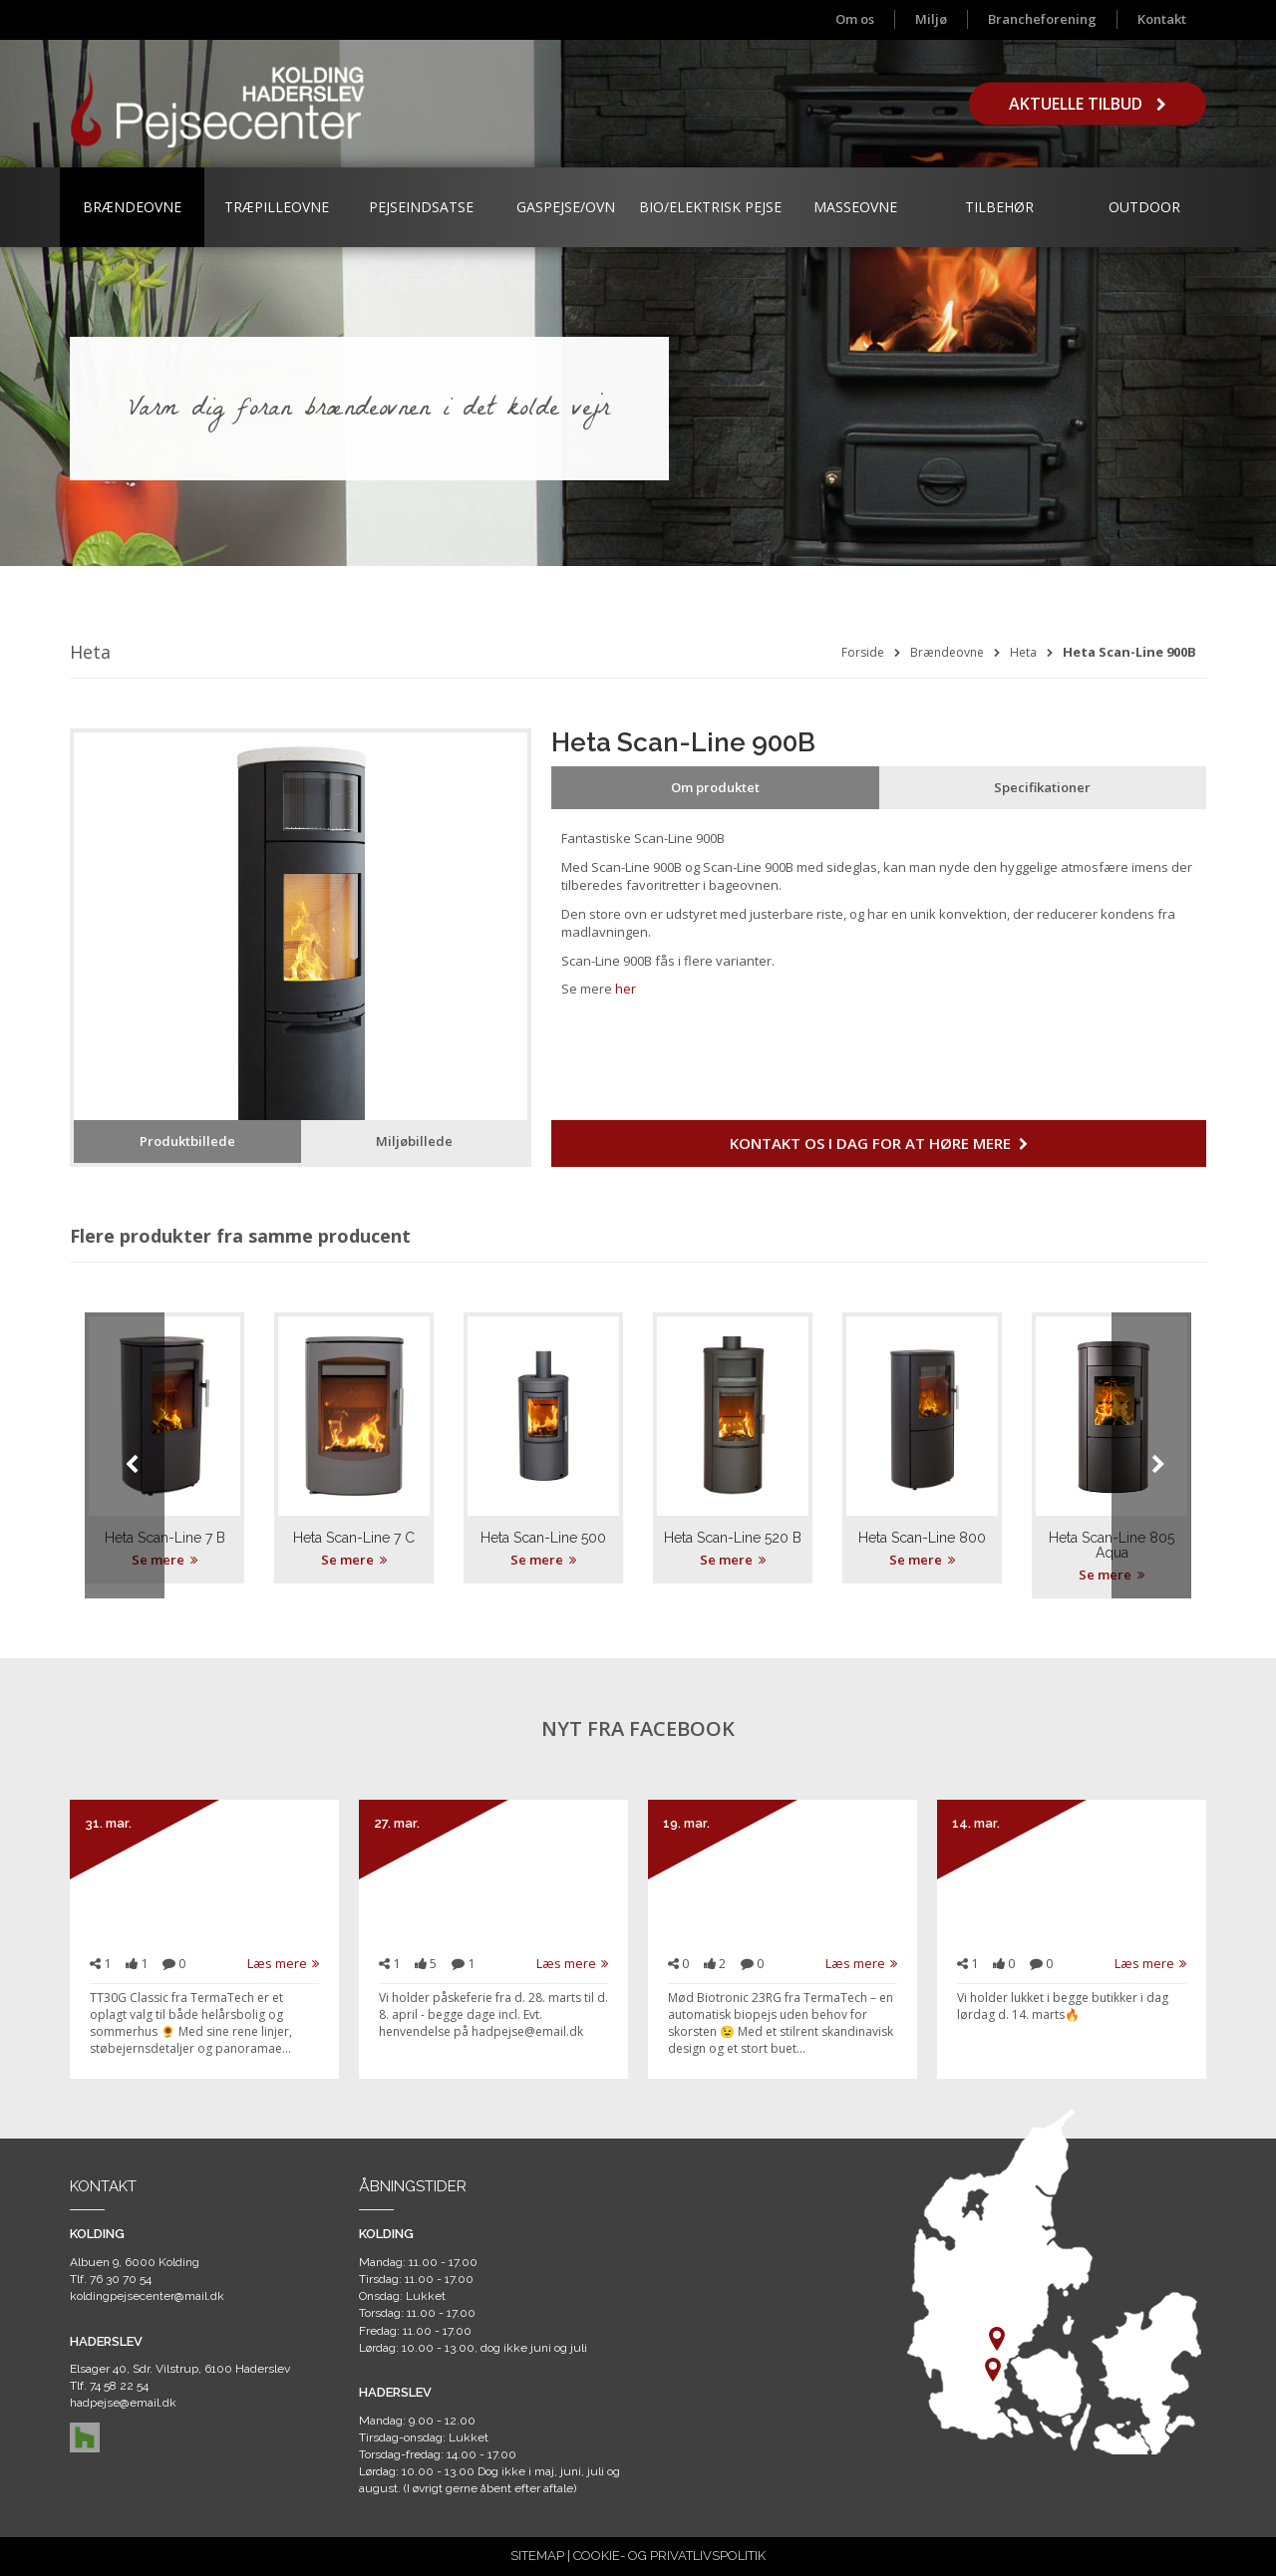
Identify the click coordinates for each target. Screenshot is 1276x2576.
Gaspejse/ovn (565, 206)
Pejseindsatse (421, 206)
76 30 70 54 (121, 2279)
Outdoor (1144, 206)
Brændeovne (132, 206)
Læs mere (283, 1963)
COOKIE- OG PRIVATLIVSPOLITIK (669, 2555)
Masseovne (855, 206)
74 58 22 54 (119, 2386)
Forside (862, 652)
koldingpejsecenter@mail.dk (147, 2296)
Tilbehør (999, 206)
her (625, 989)
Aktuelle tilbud (1087, 104)
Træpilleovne (276, 206)
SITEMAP (537, 2555)
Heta (1023, 652)
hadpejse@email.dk (123, 2403)
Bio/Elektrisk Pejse (710, 206)
